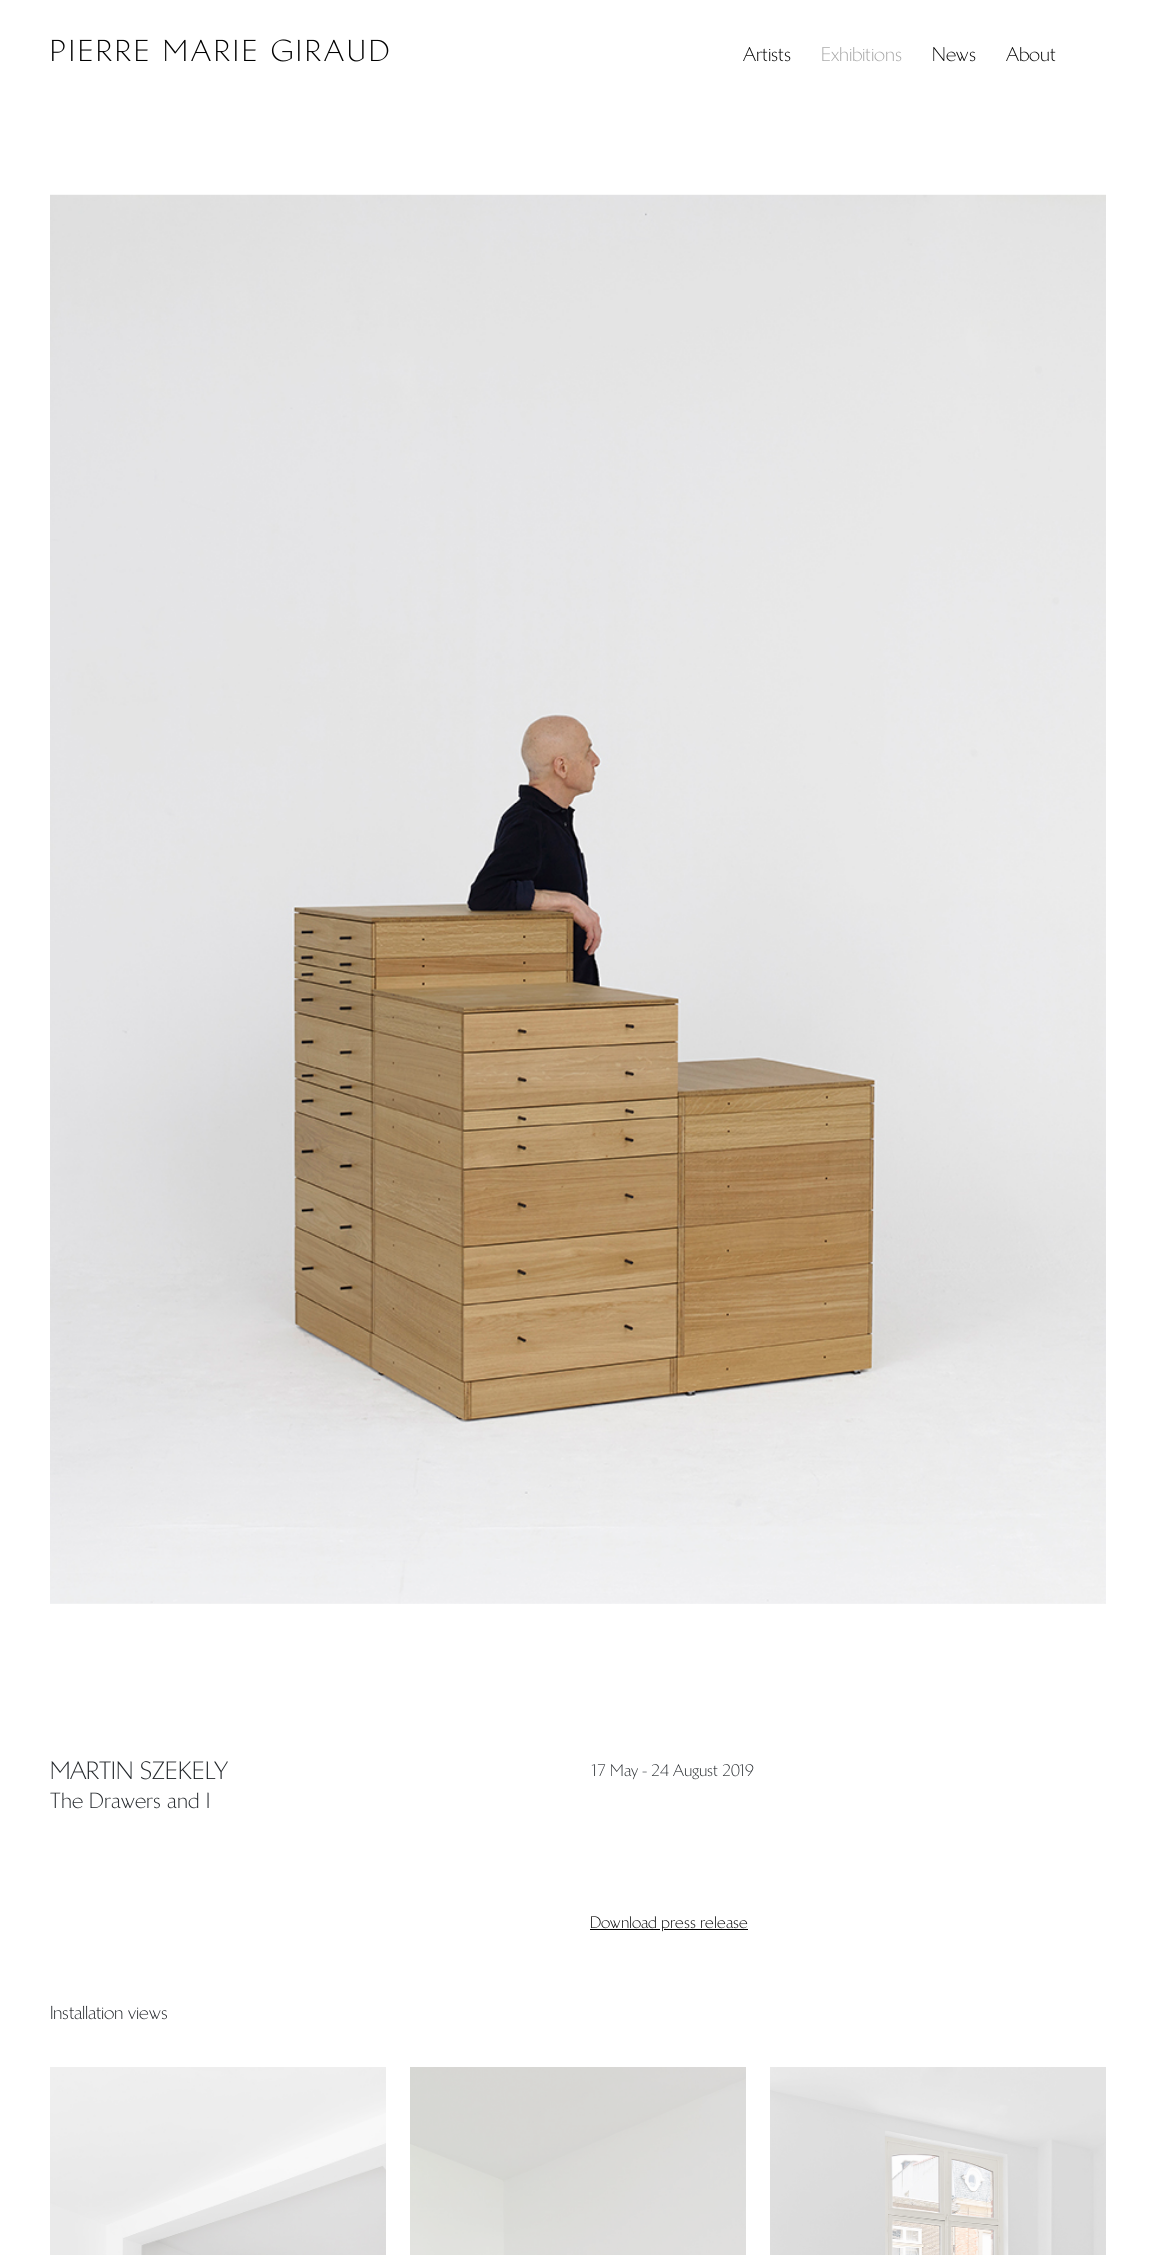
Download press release (669, 1922)
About (1031, 54)
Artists (767, 54)
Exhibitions (861, 54)
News (954, 54)
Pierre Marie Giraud (221, 51)
